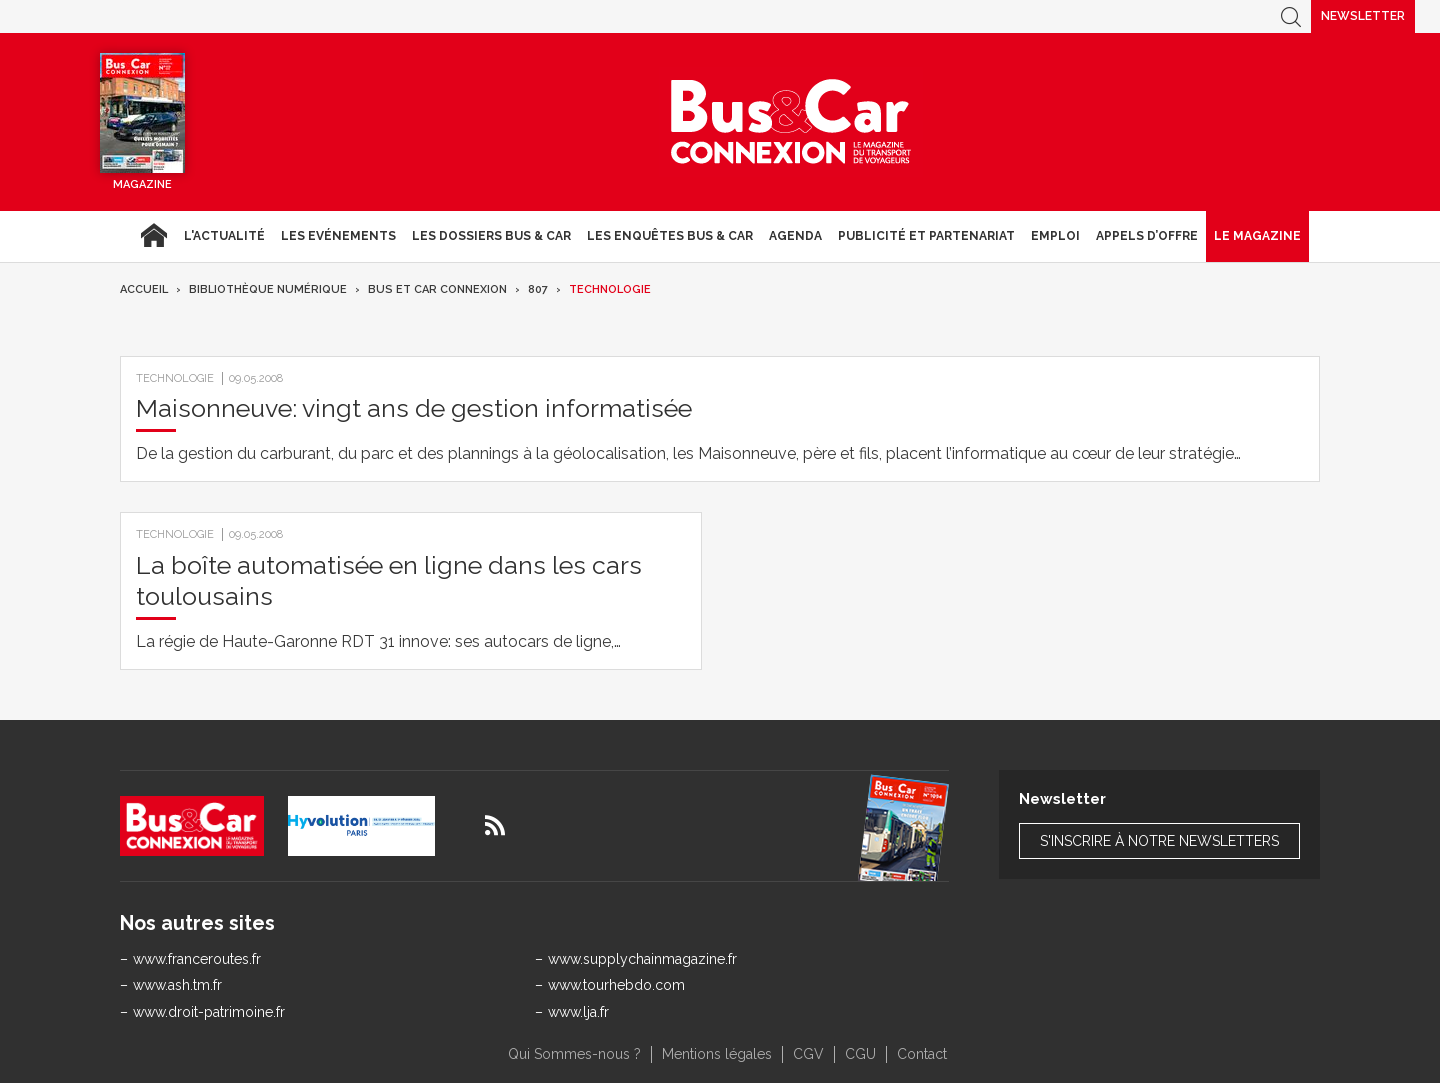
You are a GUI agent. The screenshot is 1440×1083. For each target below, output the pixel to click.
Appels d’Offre (1147, 236)
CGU (860, 1054)
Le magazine (1257, 236)
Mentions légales (717, 1054)
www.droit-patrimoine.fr (209, 1012)
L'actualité (224, 236)
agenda (795, 236)
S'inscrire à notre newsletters (1159, 841)
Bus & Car (791, 122)
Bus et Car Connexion (437, 289)
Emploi (1055, 236)
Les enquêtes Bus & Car (670, 236)
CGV (808, 1054)
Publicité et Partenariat (926, 236)
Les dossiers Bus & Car (491, 236)
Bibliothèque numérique (268, 289)
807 (538, 289)
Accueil (153, 236)
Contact (922, 1054)
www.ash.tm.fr (177, 985)
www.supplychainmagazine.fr (642, 959)
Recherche (1291, 16)
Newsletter (1363, 16)
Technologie (610, 289)
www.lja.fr (578, 1012)
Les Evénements (338, 236)
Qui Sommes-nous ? (574, 1054)
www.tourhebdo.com (616, 985)
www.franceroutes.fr (197, 959)
